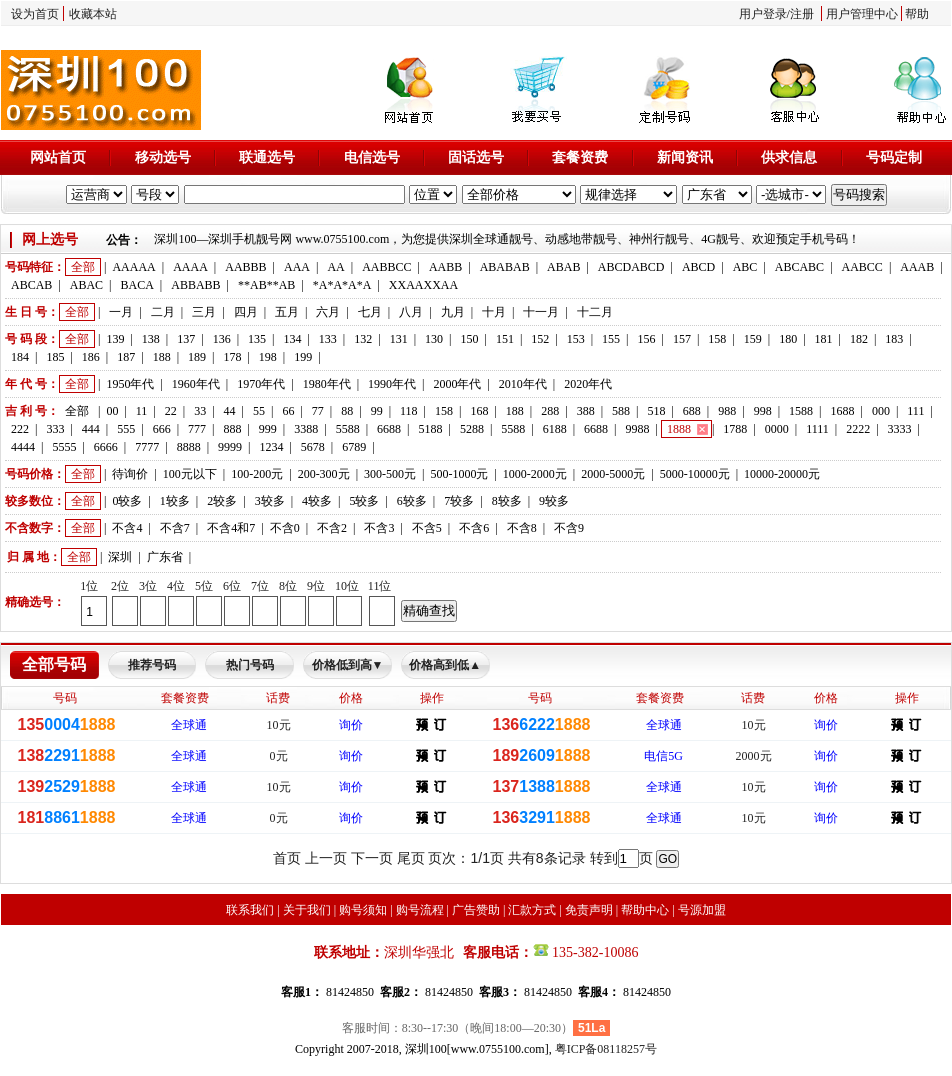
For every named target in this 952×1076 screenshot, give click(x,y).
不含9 (569, 528)
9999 (230, 447)
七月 (370, 312)
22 (171, 411)
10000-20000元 (782, 474)
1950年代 (130, 384)
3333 (900, 429)
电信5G (663, 756)
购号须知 (363, 910)
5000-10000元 (695, 474)
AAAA (190, 267)
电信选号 (372, 157)
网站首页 (58, 157)
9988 (638, 429)
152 (540, 339)
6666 (106, 447)
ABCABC (799, 267)
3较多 (270, 501)
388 (586, 411)
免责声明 (589, 910)
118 (409, 411)
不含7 (175, 528)
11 (142, 411)
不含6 (474, 528)
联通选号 (267, 157)
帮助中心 (645, 910)
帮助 (917, 14)
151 (505, 339)
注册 (802, 14)
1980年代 (327, 384)
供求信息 (789, 157)
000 (881, 411)
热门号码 (250, 665)
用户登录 (763, 14)
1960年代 (196, 384)
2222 (858, 429)
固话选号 (476, 157)
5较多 (364, 501)
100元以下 (190, 474)
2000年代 (457, 384)
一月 (121, 312)
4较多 (317, 501)
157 (682, 339)
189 (197, 357)
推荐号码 (152, 665)
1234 (271, 447)
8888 (189, 447)
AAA (297, 267)
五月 (287, 312)
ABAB (563, 267)
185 (55, 357)
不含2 (332, 528)
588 (621, 411)
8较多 (507, 501)
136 (222, 339)
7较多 (459, 501)
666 (162, 429)
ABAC (86, 285)
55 (259, 411)
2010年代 (523, 384)
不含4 (127, 528)
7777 (147, 447)
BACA (137, 285)
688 (692, 411)
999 (268, 429)
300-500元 (390, 474)
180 (788, 339)
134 (292, 339)
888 (232, 429)
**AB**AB (266, 285)
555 (126, 429)
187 (126, 357)
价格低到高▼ (348, 665)
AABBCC (386, 267)
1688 (842, 411)
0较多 (127, 501)
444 (91, 429)
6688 (389, 429)
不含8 (522, 528)
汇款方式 (532, 910)
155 (611, 339)
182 (859, 339)
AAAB (917, 267)
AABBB (245, 267)
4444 (23, 447)
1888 (679, 429)
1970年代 (261, 384)
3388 (306, 429)
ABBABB (195, 285)
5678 (313, 447)
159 (753, 339)
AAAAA (133, 267)
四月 (246, 312)
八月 (411, 312)
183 (894, 339)
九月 (453, 312)
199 (303, 357)
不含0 (285, 528)
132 (363, 339)
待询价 (130, 474)
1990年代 (392, 384)
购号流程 (420, 910)
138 (151, 339)
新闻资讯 (685, 157)
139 (115, 339)
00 (112, 411)
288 (550, 411)
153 (576, 339)
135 (257, 339)
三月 (204, 312)
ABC (745, 267)
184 (20, 357)
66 (288, 411)
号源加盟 (702, 910)
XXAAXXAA (423, 285)
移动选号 (163, 157)
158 (717, 339)
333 (55, 429)
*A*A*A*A (342, 285)
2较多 (222, 501)
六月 (328, 312)
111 (915, 411)
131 (399, 339)
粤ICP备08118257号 (606, 1049)
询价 (351, 725)
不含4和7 (231, 528)
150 (469, 339)
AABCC (862, 267)
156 (647, 339)
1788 (735, 429)
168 (479, 411)
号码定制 (894, 157)
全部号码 (54, 664)
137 (186, 339)
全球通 (189, 725)
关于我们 (307, 910)
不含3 (379, 528)
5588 (348, 429)
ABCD (698, 267)
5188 (430, 429)
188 (162, 357)
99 (377, 411)
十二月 (595, 312)
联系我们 (250, 910)
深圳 (120, 557)
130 (434, 339)
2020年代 (588, 384)
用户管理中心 (862, 14)
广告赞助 (476, 910)
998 (763, 411)
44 (230, 411)
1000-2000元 (535, 474)
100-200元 (257, 474)
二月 (163, 312)
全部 (83, 267)
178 (232, 357)
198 (268, 357)
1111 (817, 429)
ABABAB (505, 267)
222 (20, 429)
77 (318, 411)
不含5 (427, 528)
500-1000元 (459, 474)
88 (347, 411)
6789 (354, 447)
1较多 (175, 501)
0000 (777, 429)
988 (727, 411)
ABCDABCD (631, 267)
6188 (555, 429)
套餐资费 (580, 157)
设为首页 (35, 14)
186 (91, 357)
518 (656, 411)
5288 (472, 429)
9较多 (554, 501)
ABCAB (31, 285)
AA (335, 267)
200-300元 (324, 474)
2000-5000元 (613, 474)
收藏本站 (93, 14)
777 (197, 429)
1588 (801, 411)
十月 (494, 312)
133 (328, 339)
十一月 (541, 312)
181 (824, 339)
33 (200, 411)
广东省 (165, 557)
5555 (64, 447)
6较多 (412, 501)
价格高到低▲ (445, 665)
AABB (445, 267)
